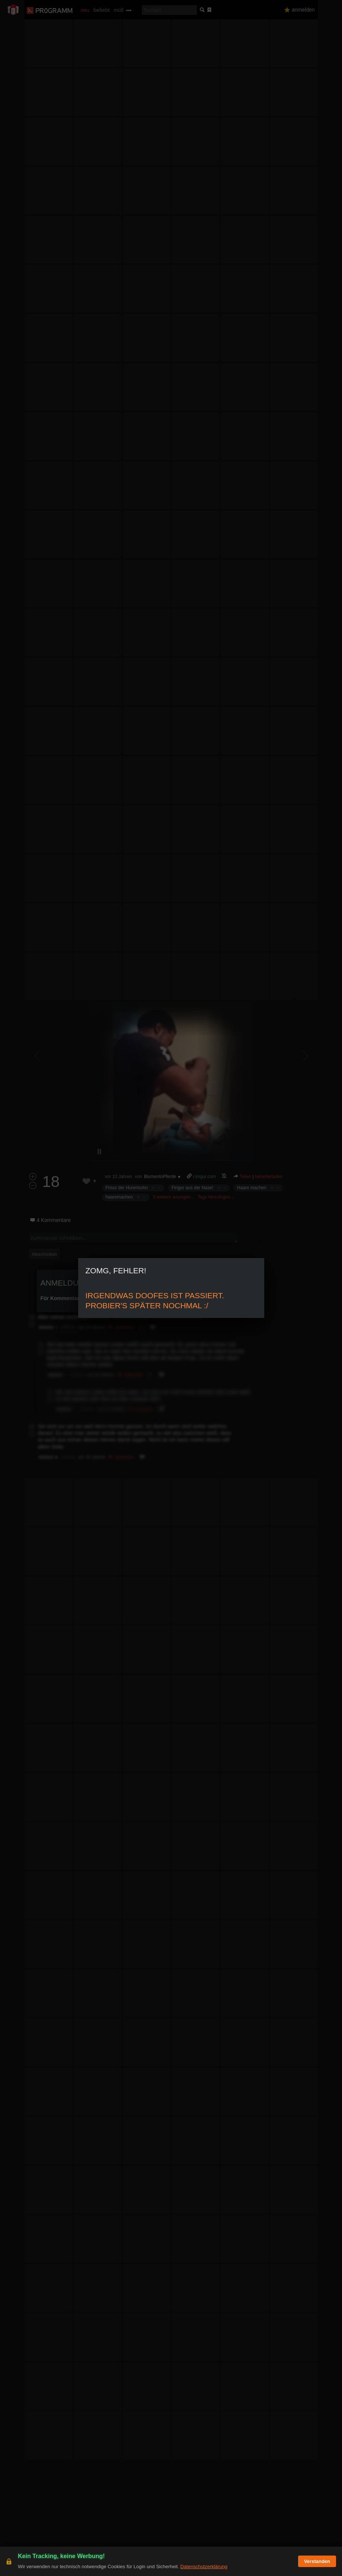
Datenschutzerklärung (203, 2566)
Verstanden (317, 2561)
